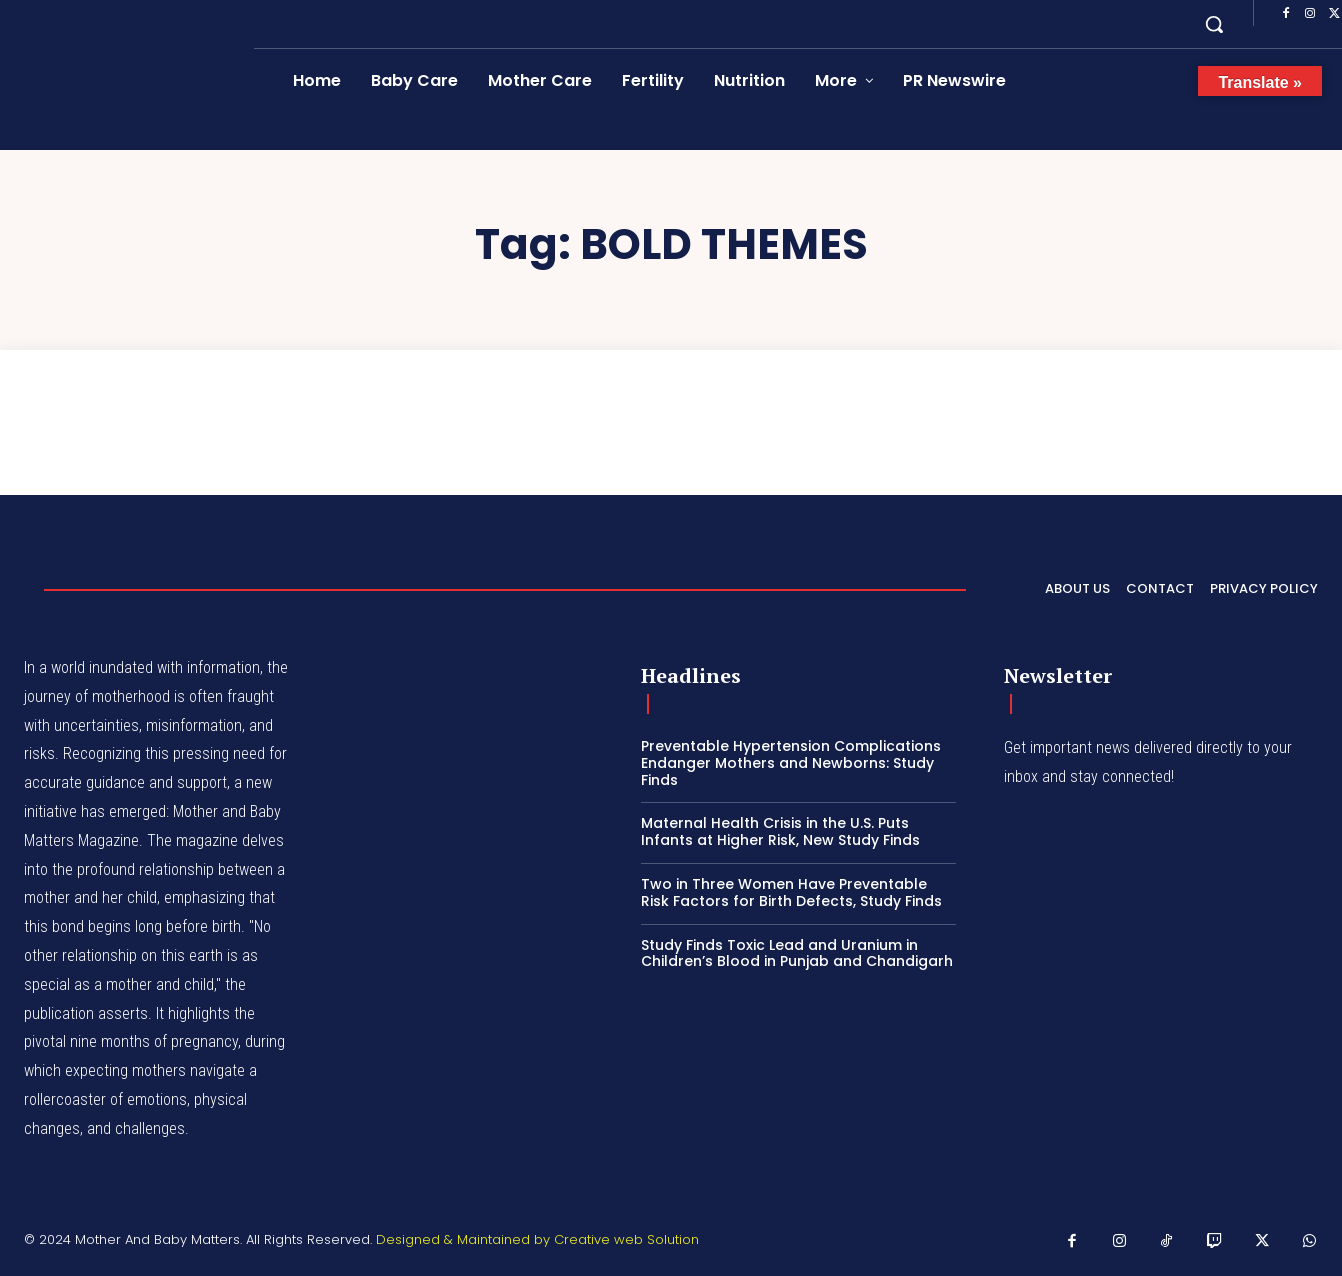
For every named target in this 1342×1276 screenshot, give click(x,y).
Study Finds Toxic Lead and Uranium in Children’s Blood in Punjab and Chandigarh (797, 953)
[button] (1214, 24)
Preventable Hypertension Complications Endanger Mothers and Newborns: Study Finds (791, 763)
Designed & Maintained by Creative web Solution (537, 1239)
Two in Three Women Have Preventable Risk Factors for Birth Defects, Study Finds (791, 892)
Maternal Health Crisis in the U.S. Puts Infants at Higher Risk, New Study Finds (780, 831)
